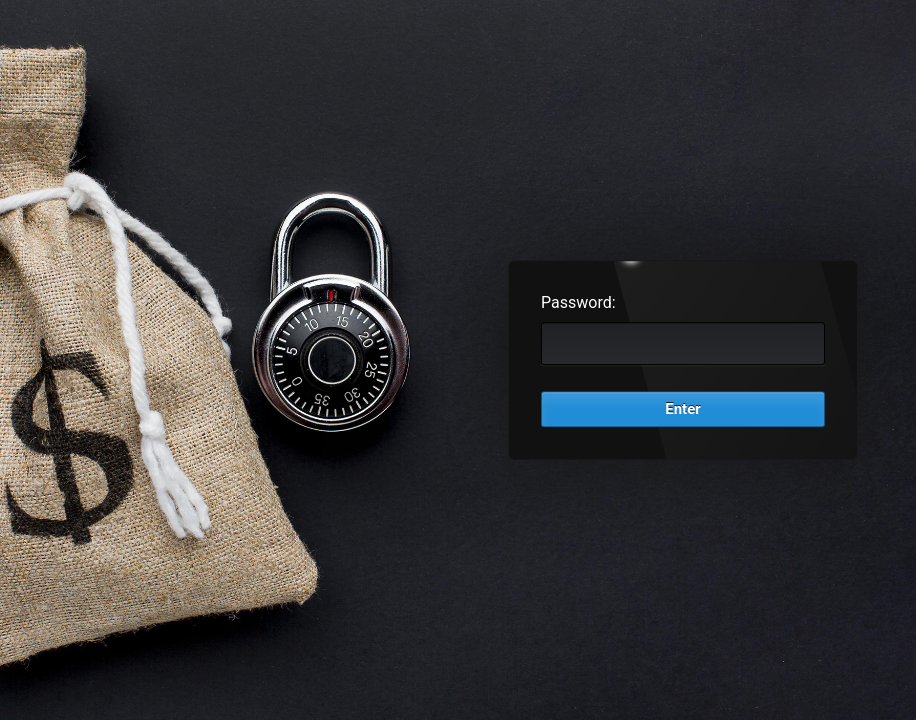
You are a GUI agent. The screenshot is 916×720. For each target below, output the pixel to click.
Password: (578, 302)
